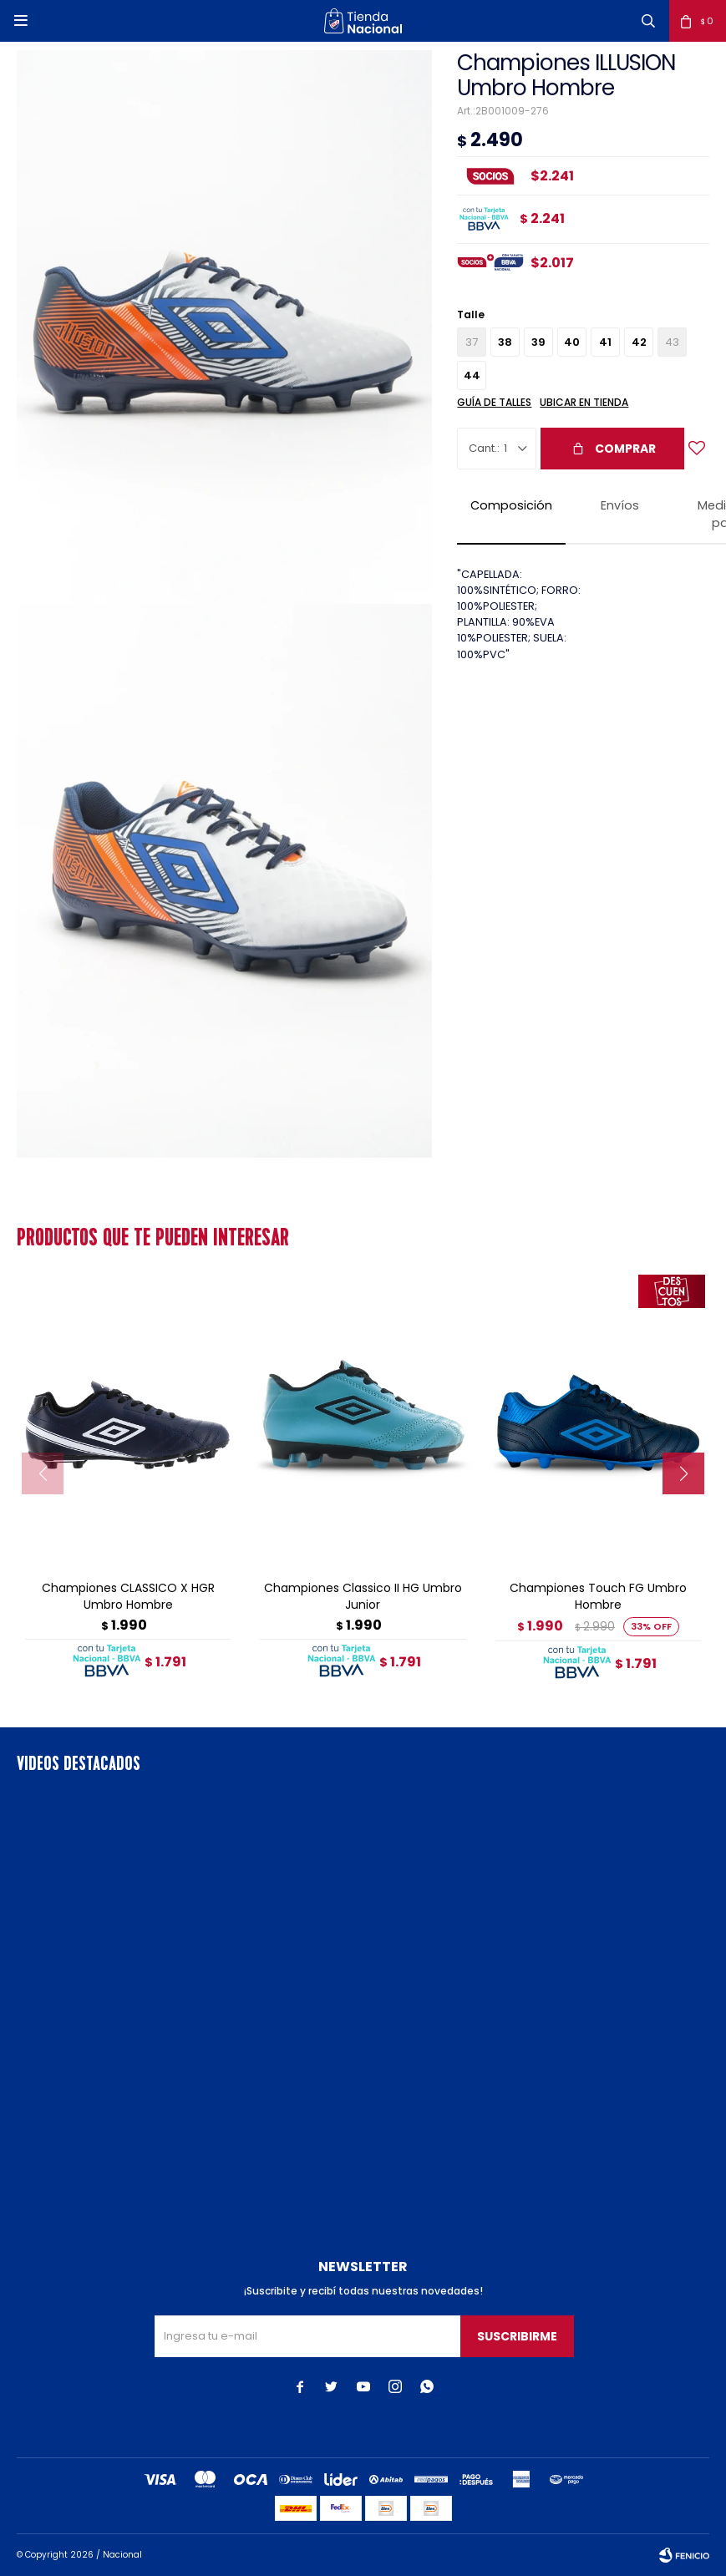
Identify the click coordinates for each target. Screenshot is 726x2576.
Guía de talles (494, 402)
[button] (648, 21)
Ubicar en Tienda (584, 402)
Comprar (625, 448)
